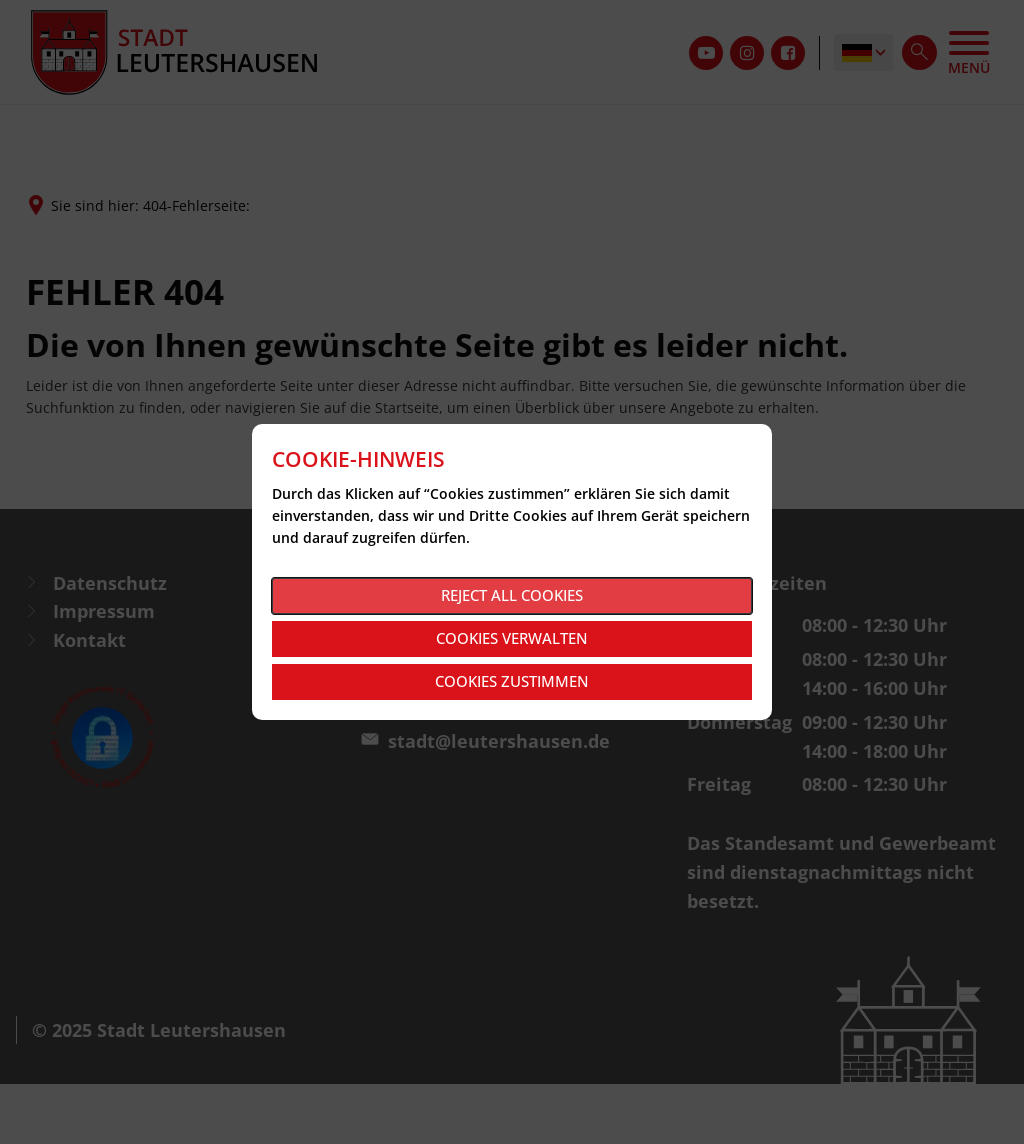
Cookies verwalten (512, 638)
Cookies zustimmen (512, 681)
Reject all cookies (512, 595)
